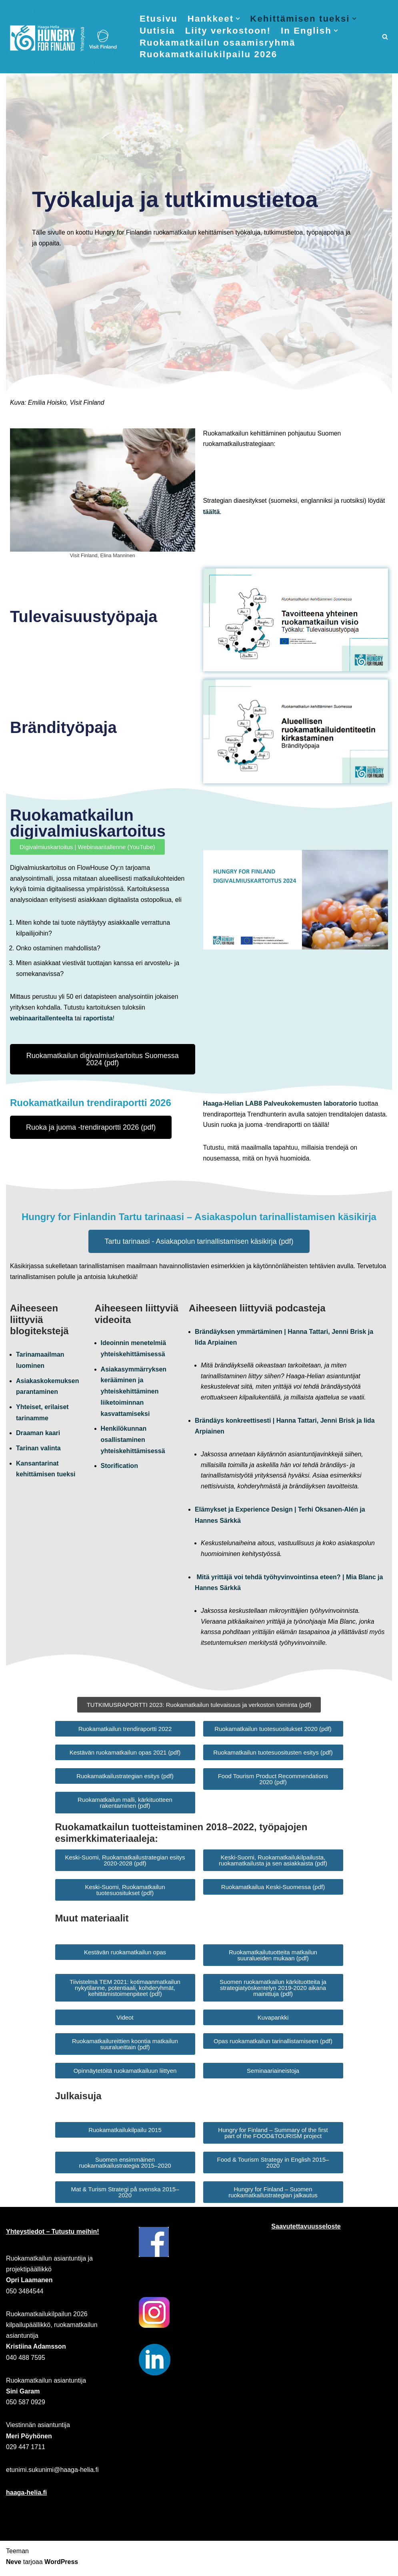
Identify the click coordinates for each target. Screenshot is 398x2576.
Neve (13, 2565)
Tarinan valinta (38, 1449)
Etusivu (159, 19)
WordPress (61, 2565)
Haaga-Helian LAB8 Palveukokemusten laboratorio (280, 1105)
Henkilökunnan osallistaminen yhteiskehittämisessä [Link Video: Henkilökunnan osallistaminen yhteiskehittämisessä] (133, 1440)
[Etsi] (385, 37)
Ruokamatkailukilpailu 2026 (209, 55)
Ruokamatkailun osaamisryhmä (218, 43)
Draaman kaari (38, 1434)
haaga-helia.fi (26, 2496)
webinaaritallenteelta (41, 1020)
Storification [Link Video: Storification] (119, 1466)
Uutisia (157, 31)
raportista (98, 1020)
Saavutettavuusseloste (305, 2230)
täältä (211, 513)
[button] (238, 18)
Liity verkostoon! (228, 31)
